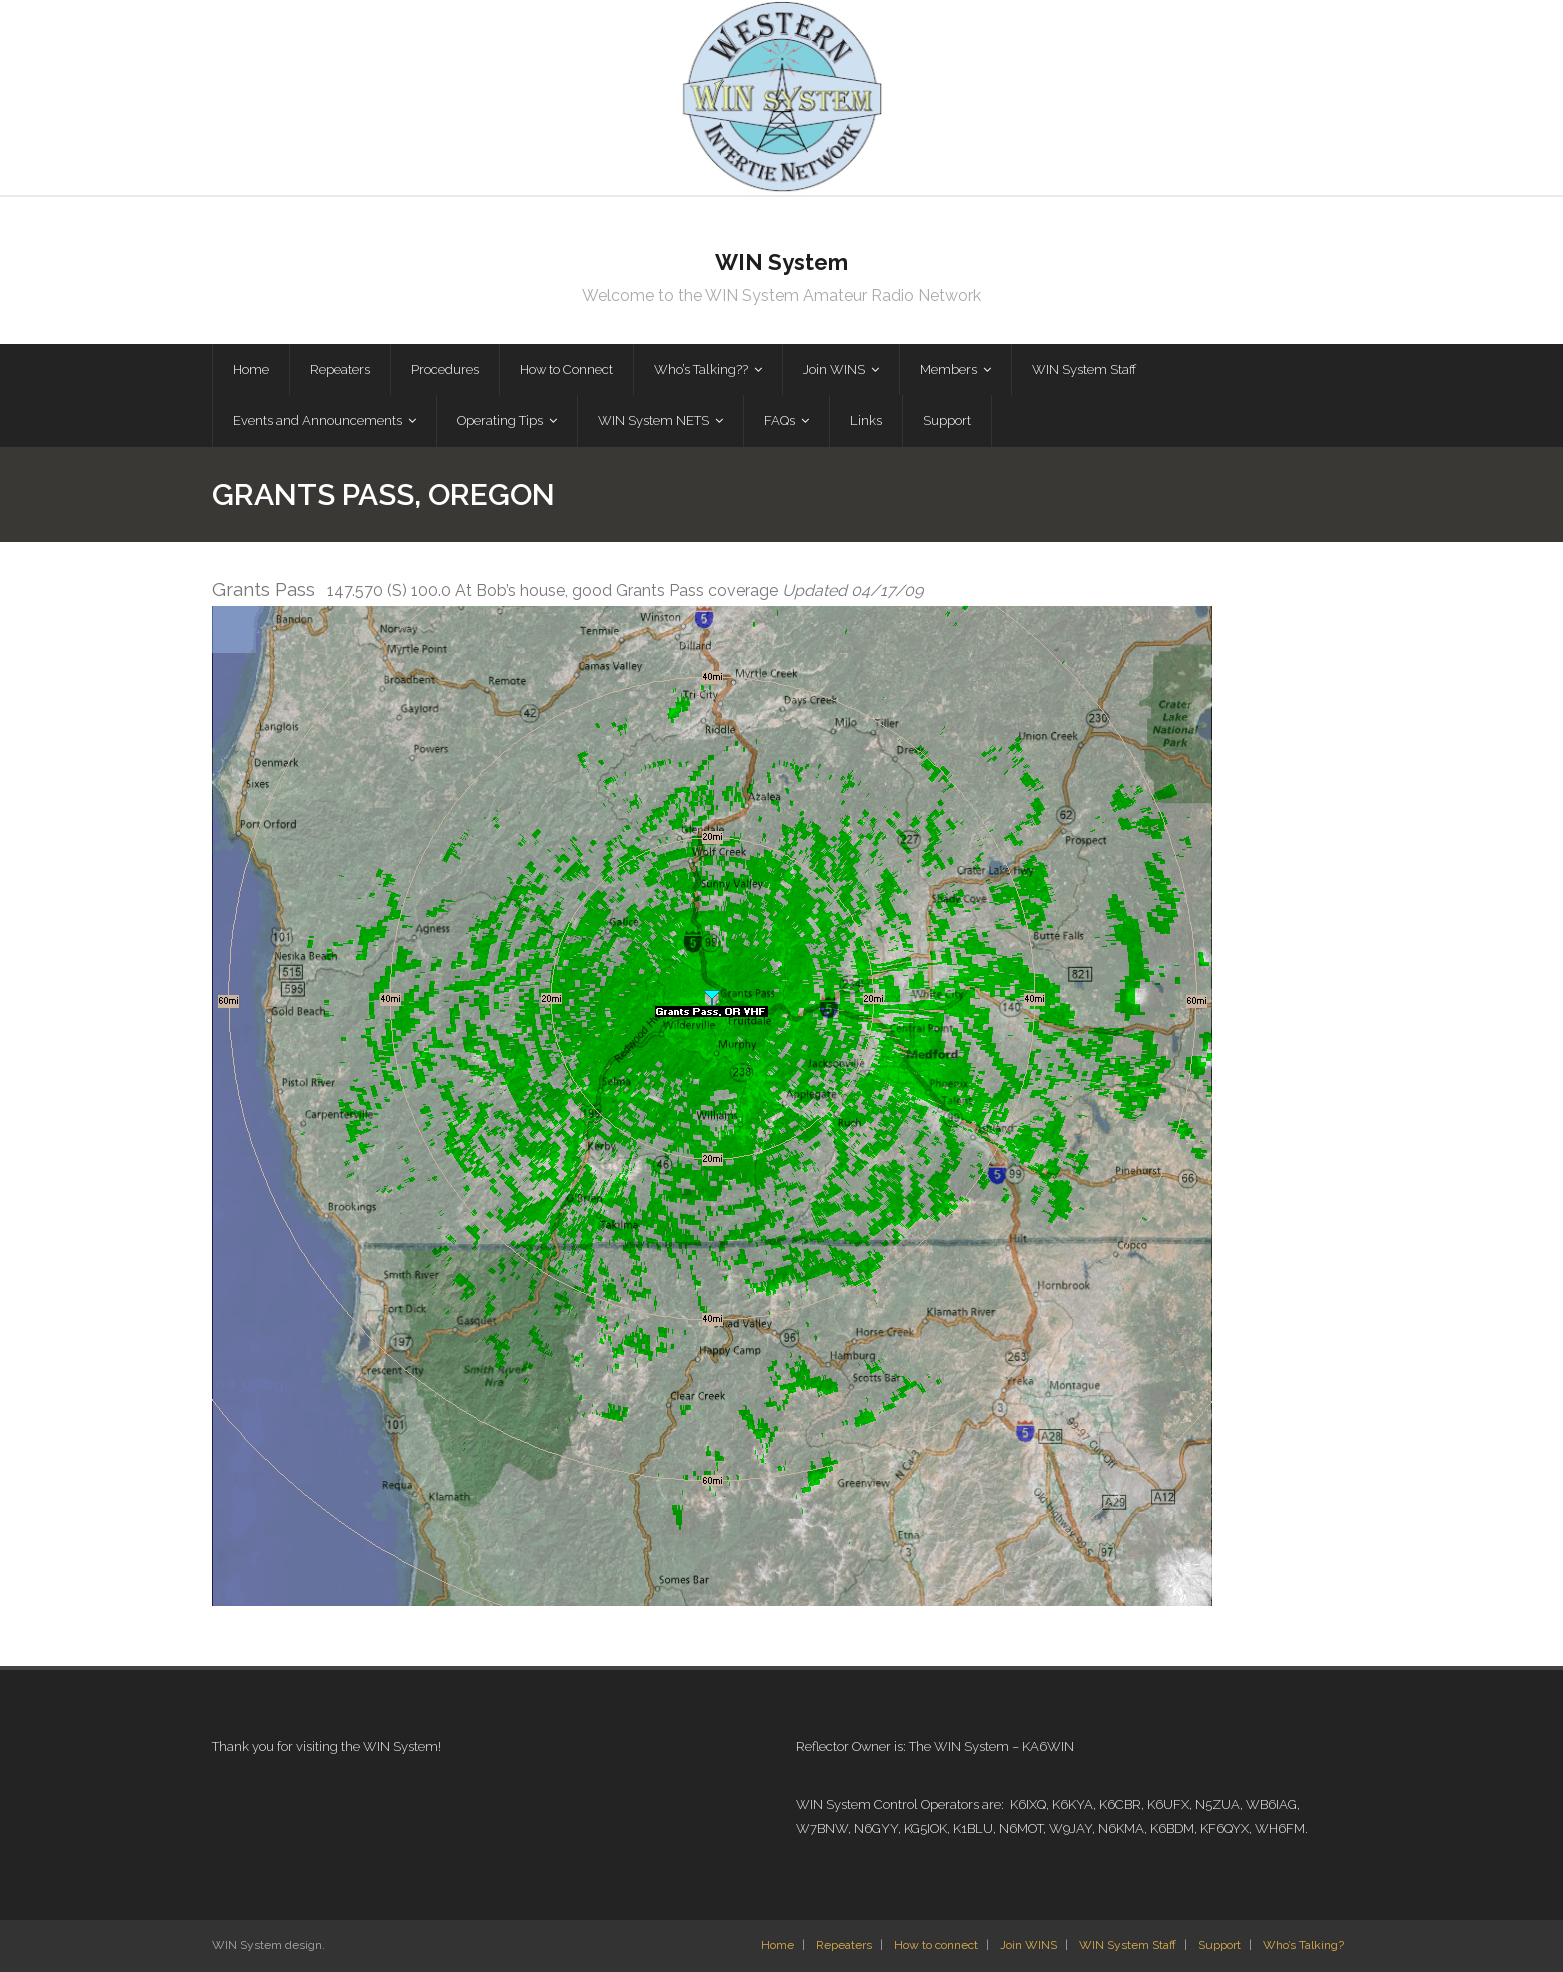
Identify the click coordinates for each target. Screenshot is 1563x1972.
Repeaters (844, 1945)
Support (1219, 1945)
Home (777, 1945)
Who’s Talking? (1303, 1945)
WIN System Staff (1127, 1945)
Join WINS (1028, 1945)
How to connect (936, 1945)
